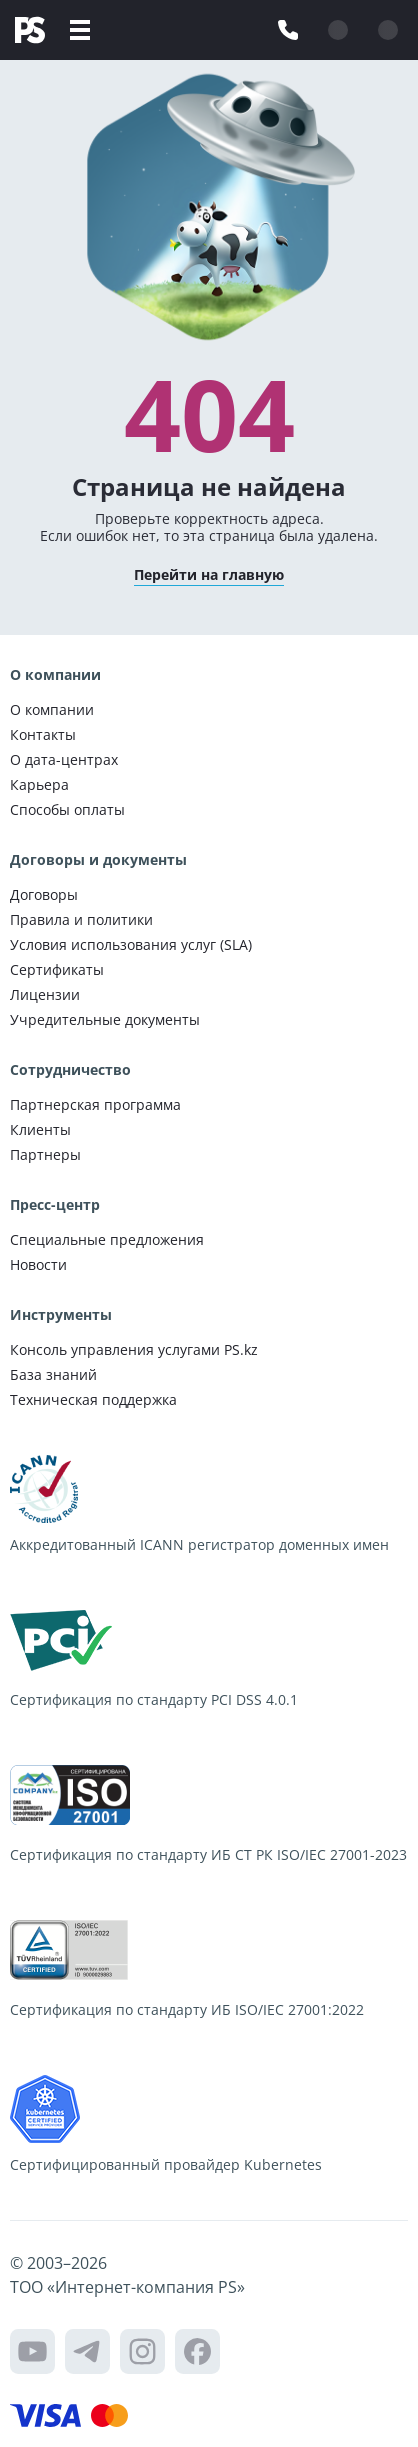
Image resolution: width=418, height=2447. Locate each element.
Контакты (43, 734)
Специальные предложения (107, 1239)
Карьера (39, 784)
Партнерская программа (95, 1104)
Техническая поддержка (93, 1399)
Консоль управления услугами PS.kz (134, 1349)
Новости (38, 1264)
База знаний (53, 1374)
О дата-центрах (64, 759)
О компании (52, 709)
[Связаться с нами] (288, 30)
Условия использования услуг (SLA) (131, 944)
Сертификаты (57, 969)
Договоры (44, 894)
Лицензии (45, 994)
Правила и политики (81, 919)
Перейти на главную (209, 574)
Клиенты (40, 1129)
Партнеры (45, 1154)
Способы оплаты (67, 809)
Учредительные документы (105, 1019)
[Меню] (80, 30)
